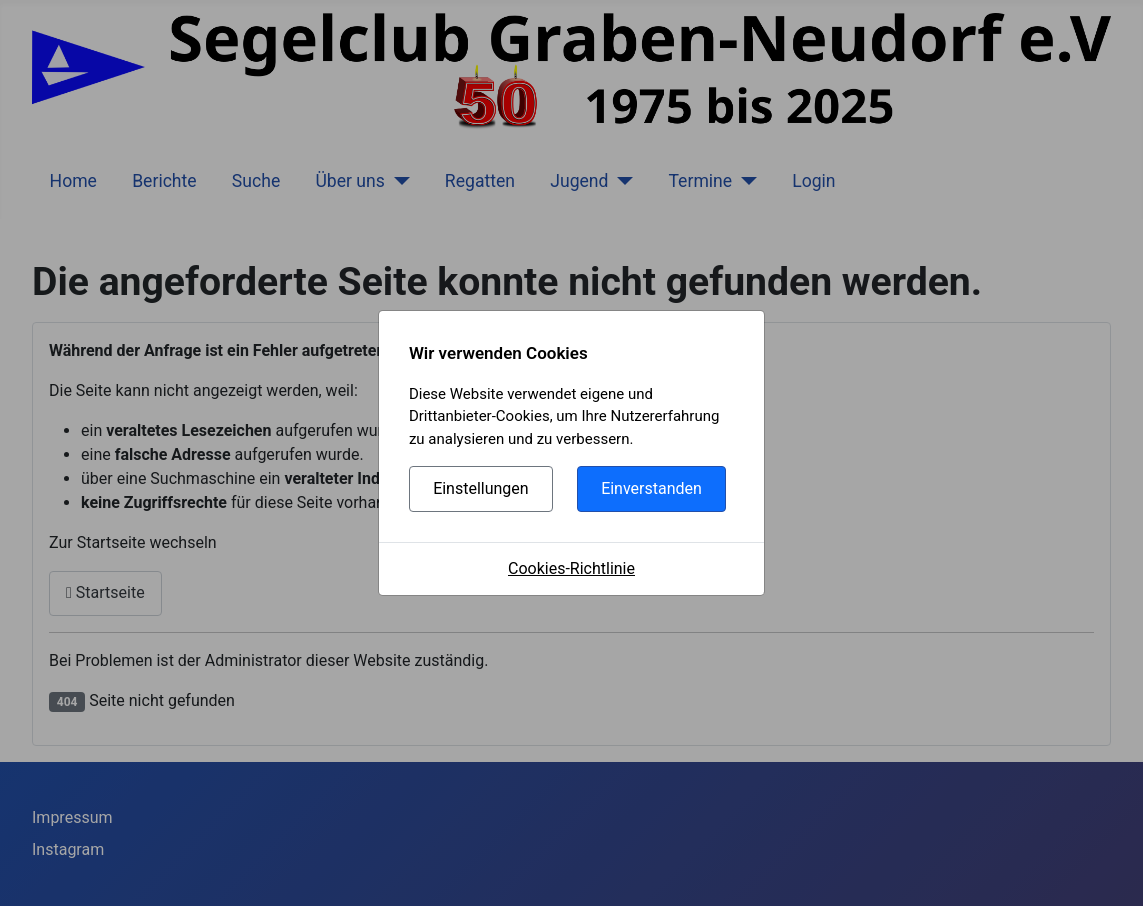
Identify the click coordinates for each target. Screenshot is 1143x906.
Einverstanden (651, 488)
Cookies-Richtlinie (571, 568)
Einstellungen (481, 488)
